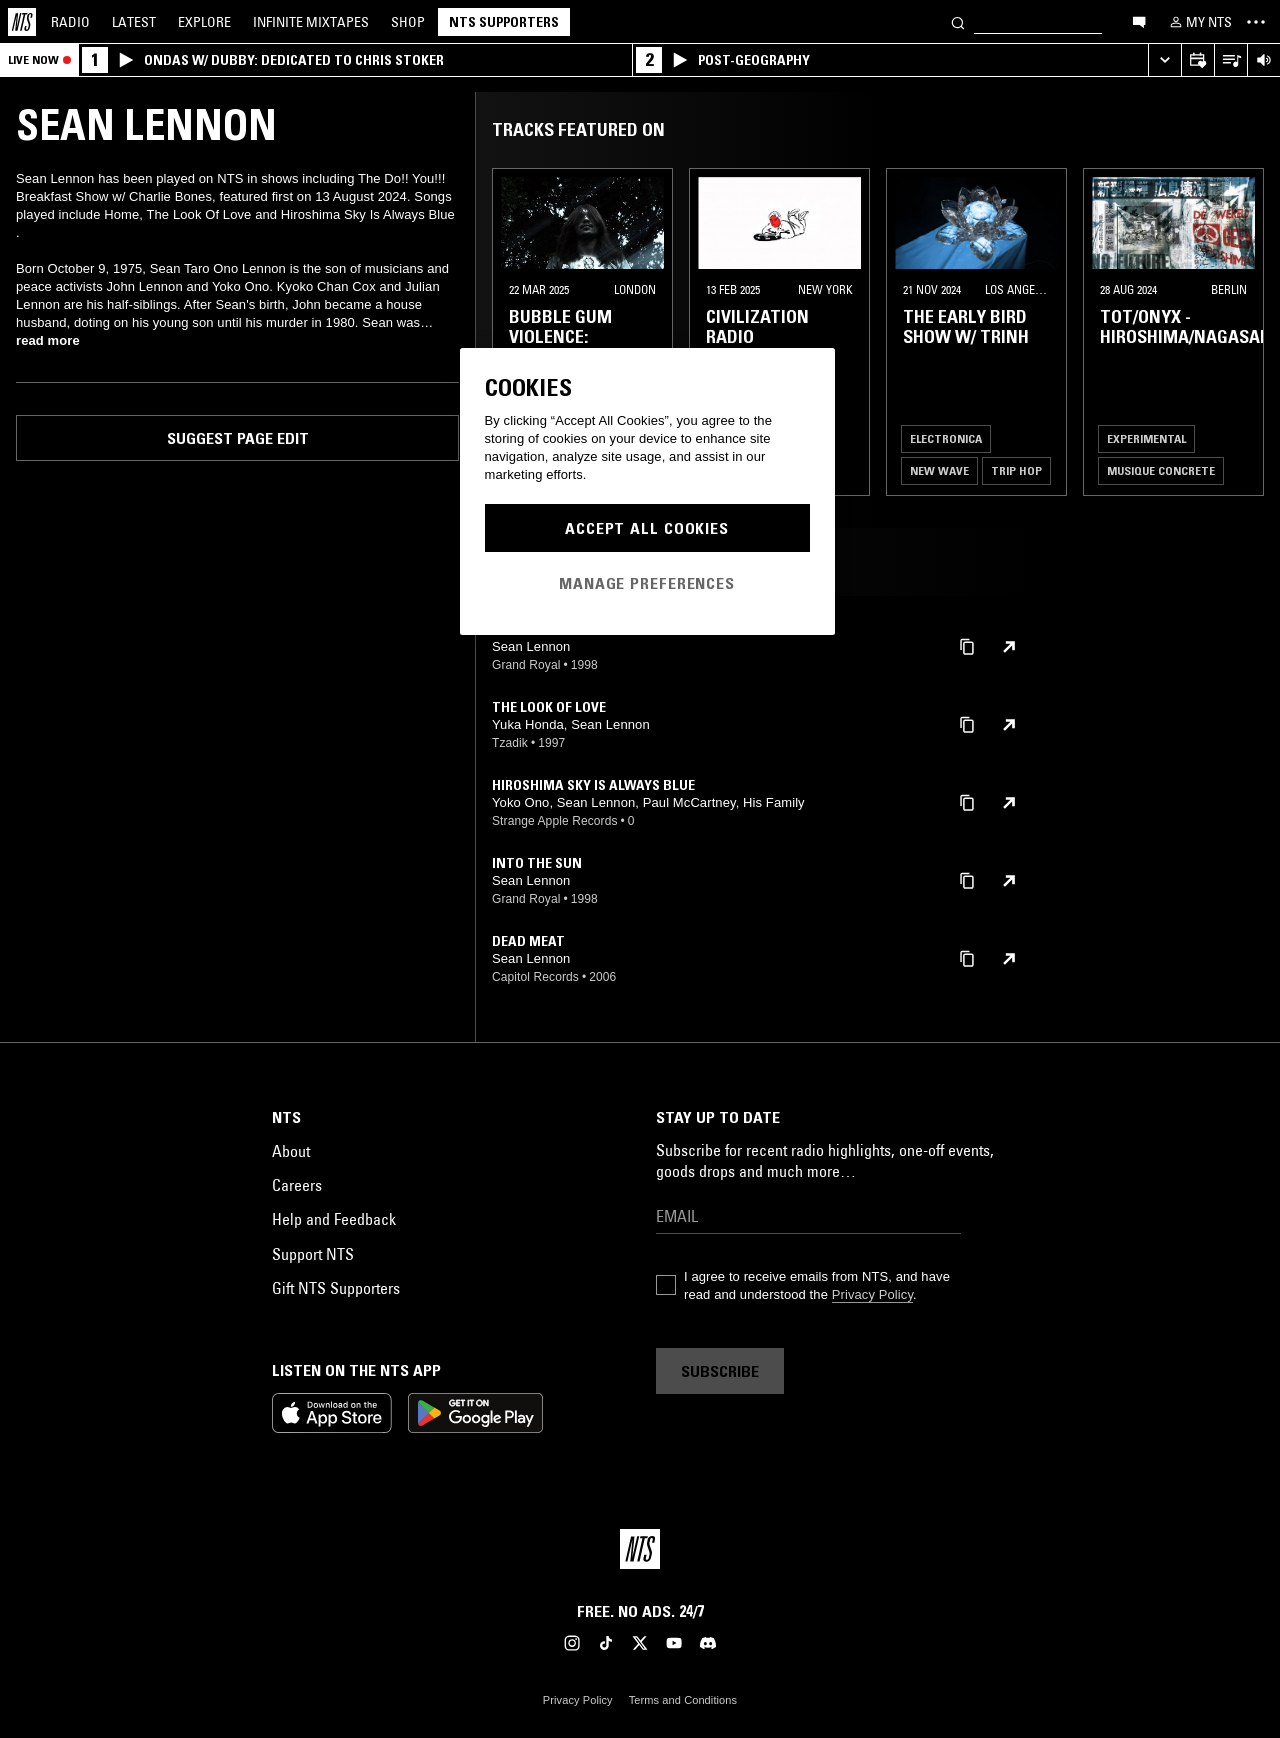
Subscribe (720, 1371)
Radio (70, 22)
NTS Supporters (504, 22)
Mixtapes (311, 22)
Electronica (946, 438)
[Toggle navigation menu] (1256, 22)
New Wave (939, 470)
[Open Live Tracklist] (1230, 60)
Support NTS (313, 1254)
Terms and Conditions (683, 1700)
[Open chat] (1139, 21)
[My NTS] (1199, 22)
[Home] (22, 22)
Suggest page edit (238, 438)
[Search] (958, 21)
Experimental (1146, 438)
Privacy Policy (872, 1294)
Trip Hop (1016, 470)
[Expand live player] (1164, 60)
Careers (297, 1185)
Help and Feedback (334, 1219)
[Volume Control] (1263, 60)
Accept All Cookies (647, 528)
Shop (408, 22)
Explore (204, 22)
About (291, 1151)
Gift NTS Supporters (336, 1288)
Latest (134, 22)
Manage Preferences (647, 583)
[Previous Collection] (1242, 332)
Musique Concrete (1161, 470)
